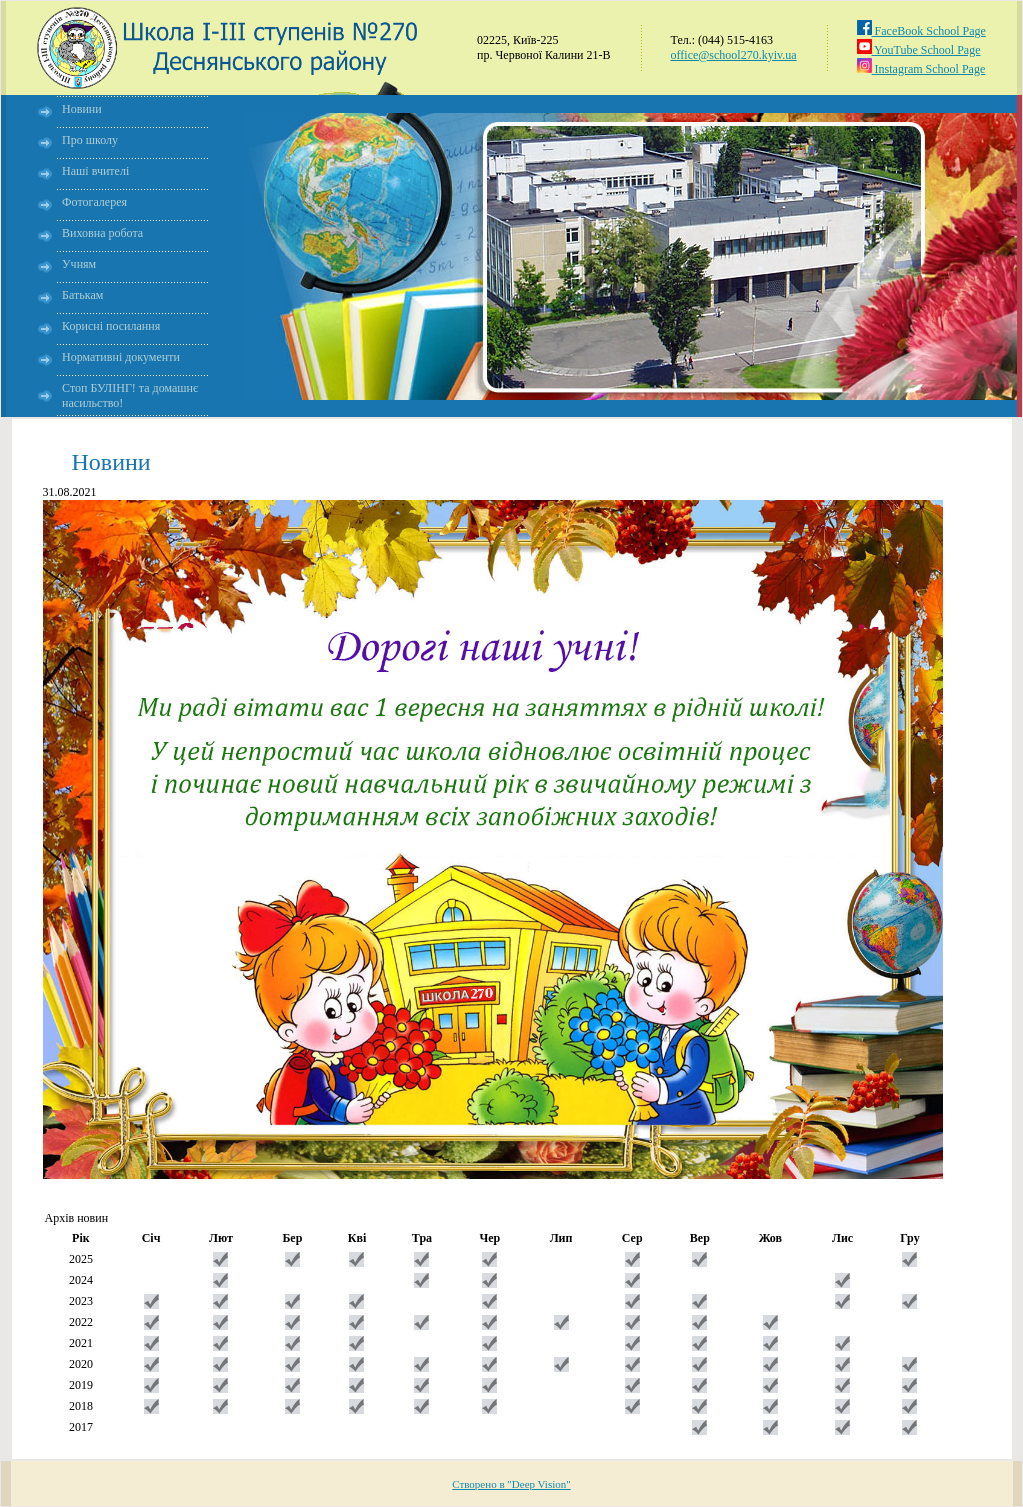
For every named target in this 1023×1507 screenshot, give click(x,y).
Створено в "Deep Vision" (511, 1484)
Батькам (82, 295)
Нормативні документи (121, 357)
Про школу (90, 140)
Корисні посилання (111, 326)
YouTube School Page (919, 50)
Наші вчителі (95, 171)
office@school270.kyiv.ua (734, 55)
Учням (79, 264)
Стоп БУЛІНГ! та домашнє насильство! (130, 395)
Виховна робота (102, 233)
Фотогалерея (94, 202)
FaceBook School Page (921, 31)
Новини (82, 109)
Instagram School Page (921, 69)
